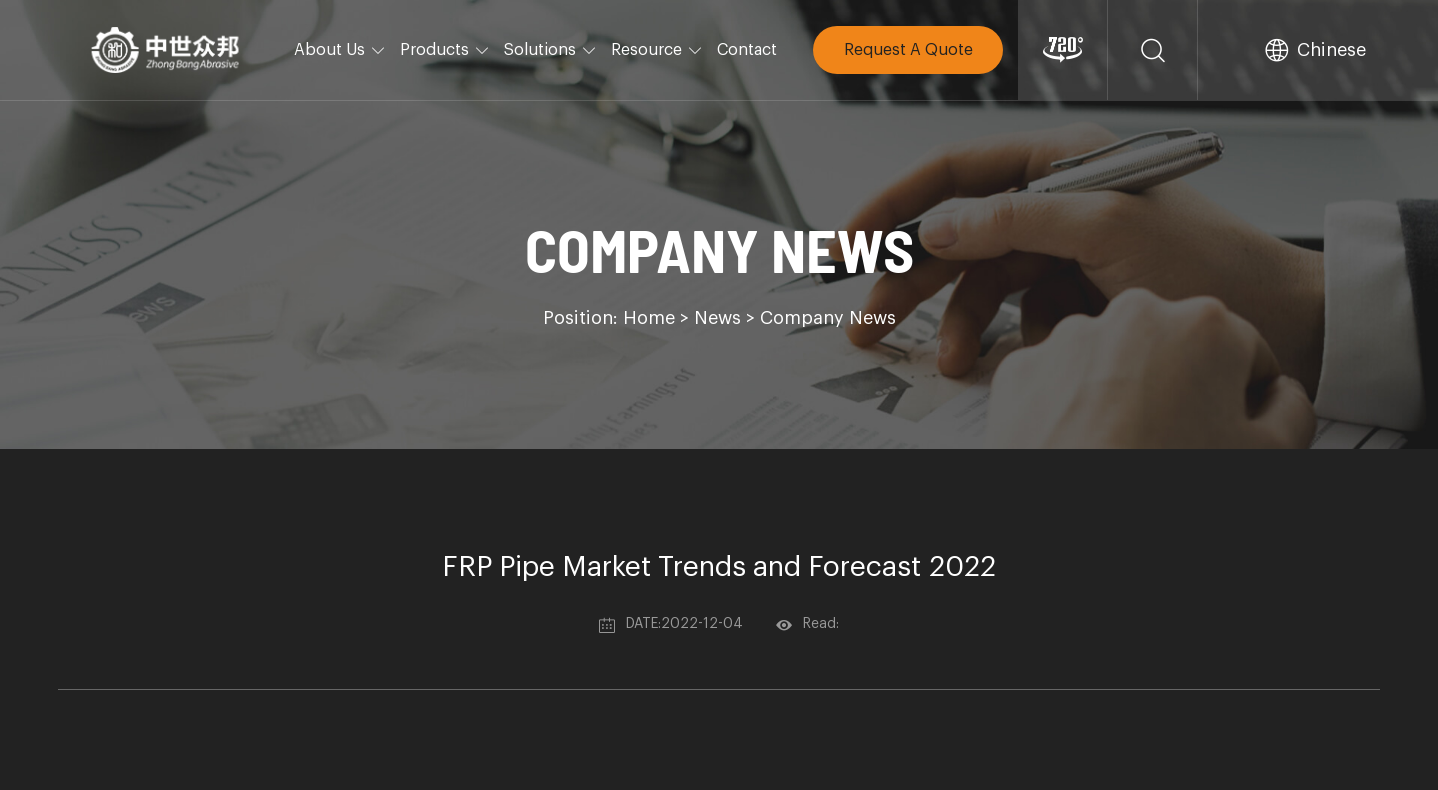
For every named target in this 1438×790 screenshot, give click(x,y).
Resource (657, 50)
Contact (747, 50)
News (717, 318)
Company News (828, 318)
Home (649, 318)
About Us (340, 50)
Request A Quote (908, 50)
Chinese (1331, 50)
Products (445, 50)
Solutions (550, 50)
